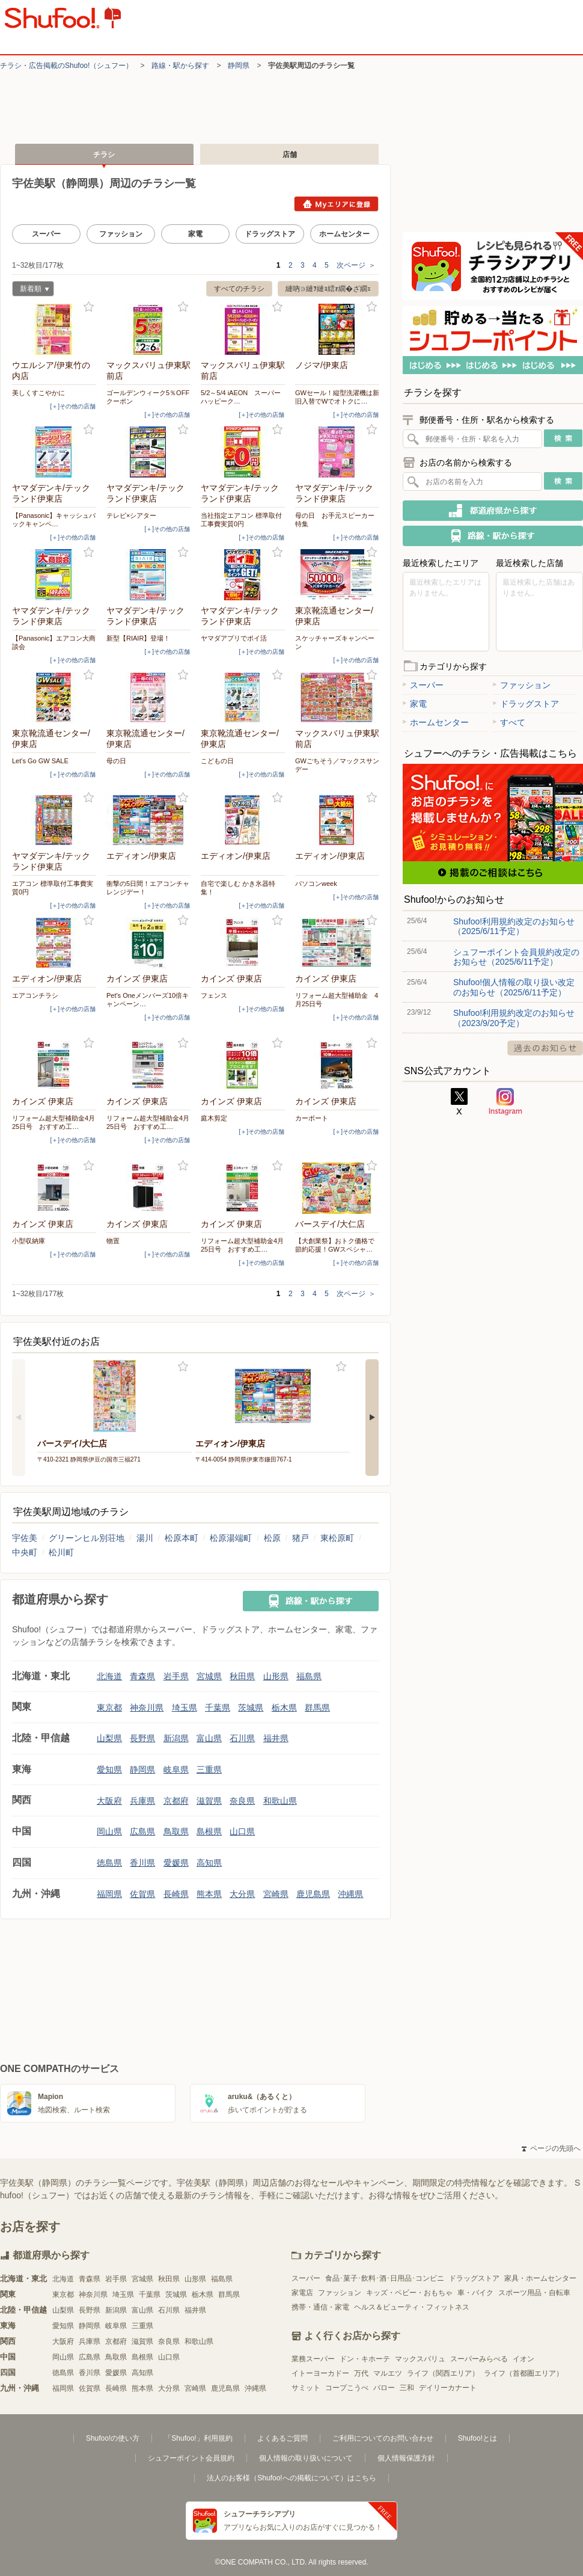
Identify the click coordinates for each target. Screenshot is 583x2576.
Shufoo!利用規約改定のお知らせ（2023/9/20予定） (514, 1017)
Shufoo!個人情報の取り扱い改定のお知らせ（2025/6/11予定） (514, 987)
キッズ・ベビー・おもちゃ (409, 2293)
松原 (272, 1538)
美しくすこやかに (38, 392)
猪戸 (300, 1538)
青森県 (142, 1676)
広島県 (142, 1831)
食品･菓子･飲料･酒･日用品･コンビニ (384, 2278)
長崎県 (176, 1894)
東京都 (109, 1707)
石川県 (242, 1738)
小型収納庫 (28, 1240)
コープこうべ (346, 2388)
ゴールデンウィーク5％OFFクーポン (147, 397)
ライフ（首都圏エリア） (523, 2373)
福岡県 (109, 1894)
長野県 (142, 1738)
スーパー (46, 234)
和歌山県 (280, 1801)
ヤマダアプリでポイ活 (234, 638)
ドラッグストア (270, 234)
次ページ (356, 265)
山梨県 (109, 1738)
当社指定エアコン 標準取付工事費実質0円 (241, 519)
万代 (361, 2373)
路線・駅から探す (180, 65)
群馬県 (317, 1707)
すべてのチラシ (239, 288)
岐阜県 (176, 1769)
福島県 (309, 1676)
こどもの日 (217, 760)
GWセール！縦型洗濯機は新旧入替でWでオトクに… (337, 397)
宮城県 (209, 1676)
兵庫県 (142, 1801)
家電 (195, 234)
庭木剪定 (214, 1118)
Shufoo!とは (477, 2438)
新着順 (30, 290)
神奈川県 (146, 1707)
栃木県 (284, 1707)
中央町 (24, 1552)
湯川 (144, 1538)
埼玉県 (184, 1707)
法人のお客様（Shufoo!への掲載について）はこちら (291, 2478)
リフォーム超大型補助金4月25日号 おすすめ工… (53, 1122)
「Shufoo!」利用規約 (198, 2438)
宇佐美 (24, 1538)
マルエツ (387, 2373)
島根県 (209, 1831)
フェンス (214, 995)
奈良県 (242, 1801)
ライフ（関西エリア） (443, 2373)
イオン (523, 2359)
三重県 (209, 1769)
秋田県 (242, 1676)
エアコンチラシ (35, 995)
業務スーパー (313, 2359)
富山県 (209, 1738)
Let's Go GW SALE (40, 760)
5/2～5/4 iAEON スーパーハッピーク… (241, 397)
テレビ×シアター (131, 515)
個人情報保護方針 (406, 2458)
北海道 (109, 1676)
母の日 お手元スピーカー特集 (334, 519)
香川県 (142, 1862)
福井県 (275, 1738)
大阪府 (109, 1801)
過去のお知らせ (545, 1048)
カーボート (311, 1118)
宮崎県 (275, 1894)
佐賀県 (142, 1894)
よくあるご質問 (282, 2438)
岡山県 (109, 1831)
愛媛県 (176, 1862)
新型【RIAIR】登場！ (138, 638)
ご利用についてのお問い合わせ (382, 2438)
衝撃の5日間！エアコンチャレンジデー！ (147, 888)
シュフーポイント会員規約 (191, 2458)
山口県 (242, 1831)
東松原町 (337, 1538)
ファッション (120, 234)
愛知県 (109, 1769)
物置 (113, 1240)
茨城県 (250, 1707)
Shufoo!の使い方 (112, 2438)
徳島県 (109, 1862)
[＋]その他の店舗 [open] (73, 406)
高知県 (209, 1862)
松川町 (61, 1552)
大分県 (242, 1894)
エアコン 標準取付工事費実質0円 (52, 888)
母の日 (116, 760)
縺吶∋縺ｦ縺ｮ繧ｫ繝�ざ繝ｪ (328, 288)
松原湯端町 (231, 1538)
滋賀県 (209, 1801)
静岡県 (238, 65)
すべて (509, 722)
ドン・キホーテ (365, 2359)
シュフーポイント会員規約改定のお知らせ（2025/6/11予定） (516, 957)
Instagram (505, 1102)
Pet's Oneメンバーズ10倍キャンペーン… (147, 999)
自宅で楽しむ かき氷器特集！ (238, 888)
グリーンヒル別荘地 (86, 1538)
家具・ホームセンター (540, 2278)
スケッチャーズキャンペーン (334, 642)
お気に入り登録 (88, 307)
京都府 (176, 1801)
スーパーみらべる (479, 2359)
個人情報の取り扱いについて (306, 2458)
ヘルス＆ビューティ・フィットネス (411, 2307)
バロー (384, 2388)
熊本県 (209, 1894)
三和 (407, 2388)
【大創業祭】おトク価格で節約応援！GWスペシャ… (334, 1245)
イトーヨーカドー (320, 2373)
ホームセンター (344, 234)
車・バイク (475, 2293)
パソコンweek (316, 883)
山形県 (275, 1676)
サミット (306, 2388)
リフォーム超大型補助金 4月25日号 (336, 999)
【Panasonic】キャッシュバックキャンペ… (54, 519)
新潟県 (176, 1738)
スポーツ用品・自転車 (534, 2293)
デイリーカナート (448, 2388)
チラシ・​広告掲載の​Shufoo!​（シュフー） (66, 65)
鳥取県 (176, 1831)
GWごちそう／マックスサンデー (337, 765)
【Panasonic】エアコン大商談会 (54, 642)
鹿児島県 (313, 1894)
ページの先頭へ (551, 2148)
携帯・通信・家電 (320, 2307)
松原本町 (181, 1538)
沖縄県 (350, 1894)
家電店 (302, 2293)
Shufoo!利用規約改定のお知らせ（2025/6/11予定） (514, 926)
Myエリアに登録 (336, 204)
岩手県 (176, 1676)
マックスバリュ (420, 2359)
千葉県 (217, 1707)
